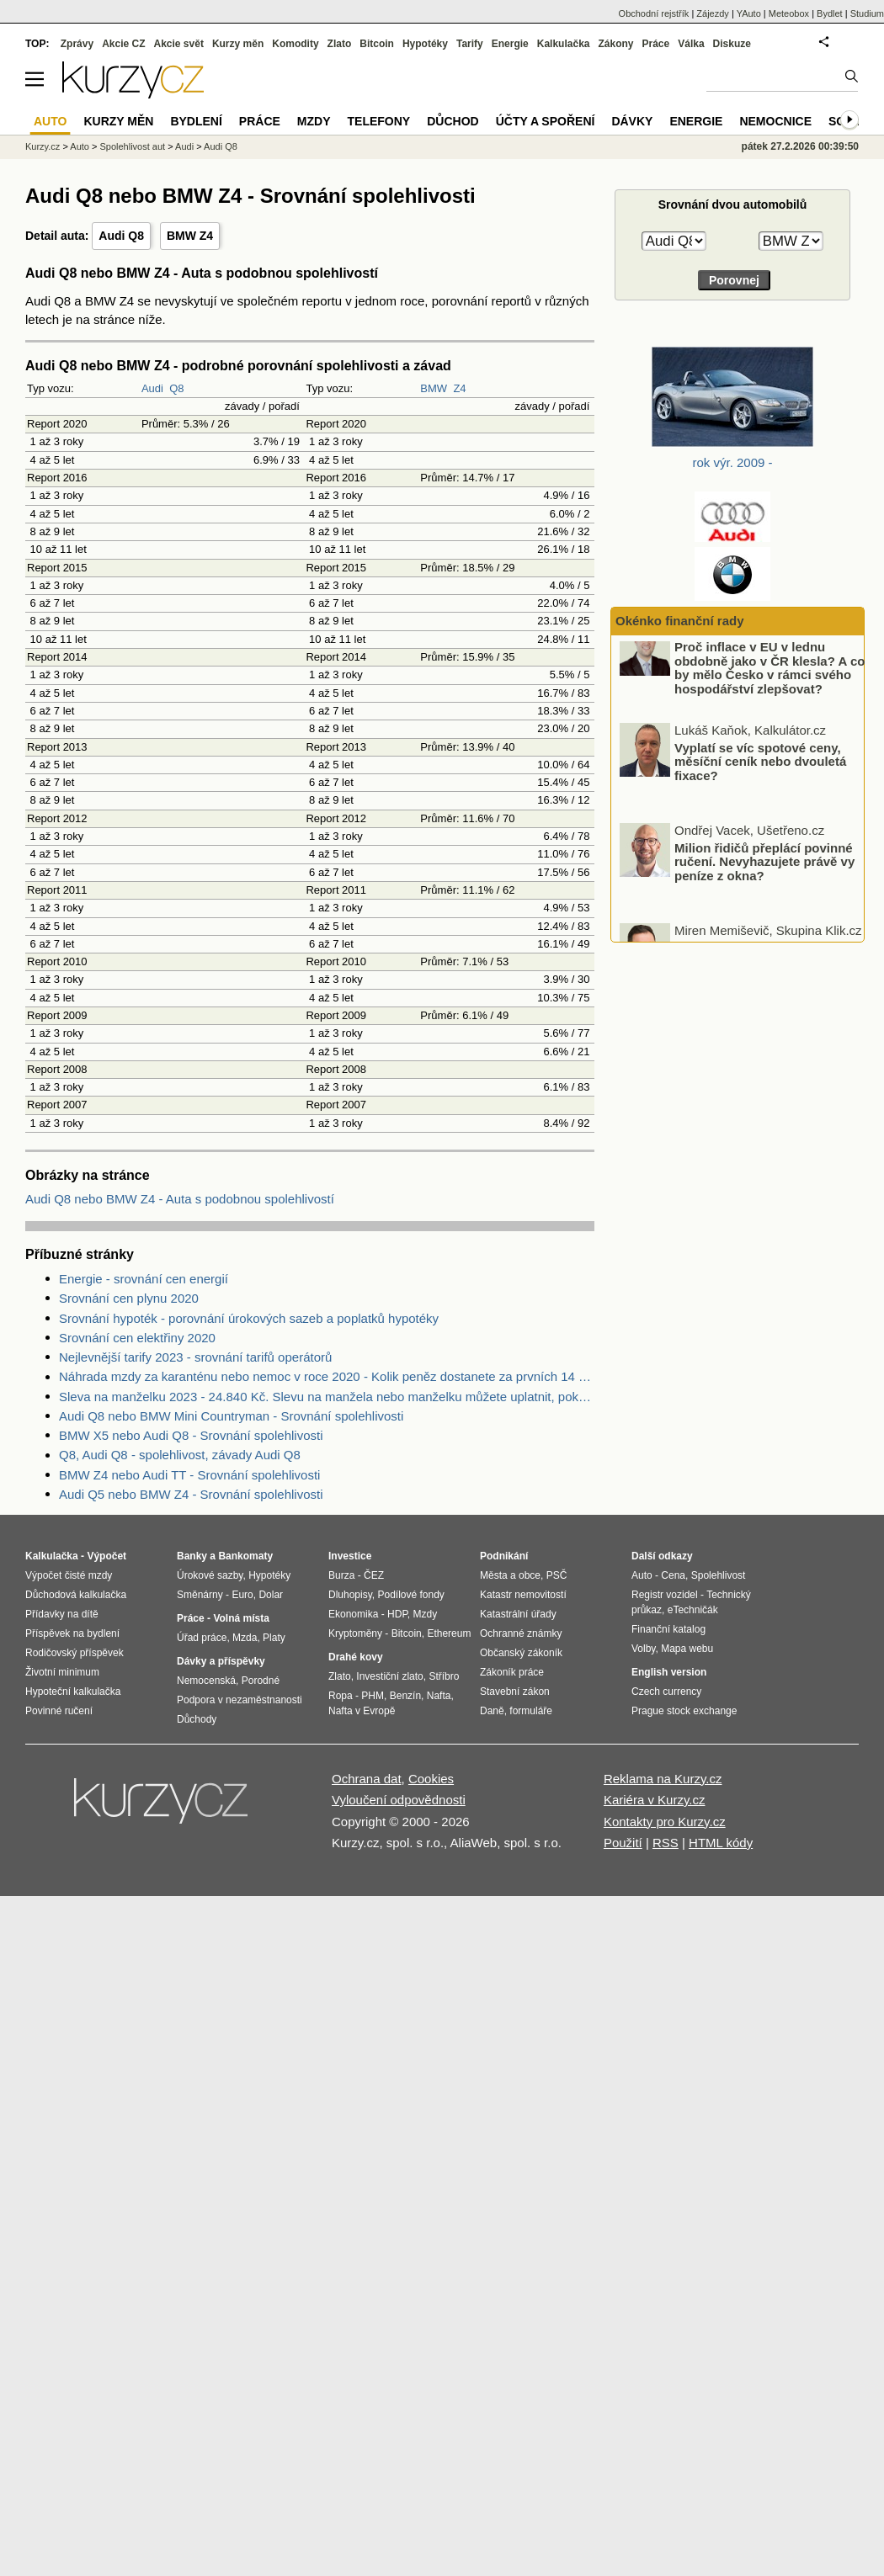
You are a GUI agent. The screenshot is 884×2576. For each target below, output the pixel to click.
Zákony (615, 44)
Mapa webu (687, 1648)
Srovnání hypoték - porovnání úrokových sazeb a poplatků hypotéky (249, 1318)
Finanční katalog (668, 1629)
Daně (492, 1711)
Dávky (631, 121)
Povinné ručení (59, 1711)
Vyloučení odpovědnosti (399, 1800)
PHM (372, 1696)
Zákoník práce (512, 1672)
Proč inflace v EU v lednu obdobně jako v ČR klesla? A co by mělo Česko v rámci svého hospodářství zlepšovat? (769, 689)
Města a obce (510, 1575)
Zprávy (77, 44)
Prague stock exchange (684, 1711)
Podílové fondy (410, 1595)
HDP (397, 1614)
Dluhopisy (350, 1595)
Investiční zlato (389, 1676)
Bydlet (830, 13)
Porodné (261, 1680)
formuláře (530, 1711)
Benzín (405, 1696)
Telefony (379, 121)
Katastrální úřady (518, 1614)
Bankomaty (245, 1556)
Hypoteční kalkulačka (72, 1691)
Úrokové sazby (209, 1575)
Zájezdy (712, 13)
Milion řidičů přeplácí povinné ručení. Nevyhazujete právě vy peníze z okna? (764, 883)
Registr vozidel (664, 1595)
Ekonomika (353, 1614)
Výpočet (106, 1556)
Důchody (196, 1719)
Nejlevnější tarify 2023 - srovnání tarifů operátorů (195, 1357)
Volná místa (241, 1618)
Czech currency (666, 1691)
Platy (274, 1638)
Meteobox (789, 13)
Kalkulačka (563, 44)
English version (668, 1672)
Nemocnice (775, 121)
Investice (349, 1556)
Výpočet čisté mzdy (68, 1575)
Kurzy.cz (42, 146)
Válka (691, 44)
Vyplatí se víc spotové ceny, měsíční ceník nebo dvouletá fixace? (760, 783)
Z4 (459, 388)
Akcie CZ (123, 44)
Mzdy (314, 121)
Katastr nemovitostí (523, 1595)
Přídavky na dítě (62, 1614)
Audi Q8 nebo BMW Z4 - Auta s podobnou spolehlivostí (179, 1199)
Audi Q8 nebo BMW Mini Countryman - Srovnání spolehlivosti (231, 1416)
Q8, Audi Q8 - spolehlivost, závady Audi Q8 (180, 1454)
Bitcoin (376, 44)
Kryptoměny (355, 1633)
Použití (623, 1842)
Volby (643, 1648)
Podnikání (504, 1556)
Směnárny (200, 1595)
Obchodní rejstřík (654, 13)
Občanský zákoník (521, 1653)
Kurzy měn (238, 44)
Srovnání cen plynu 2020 (129, 1298)
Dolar (270, 1595)
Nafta (439, 1696)
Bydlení (195, 121)
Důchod (452, 121)
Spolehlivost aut (132, 146)
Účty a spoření (545, 121)
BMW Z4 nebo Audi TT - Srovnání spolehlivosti (189, 1475)
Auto (79, 146)
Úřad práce (201, 1638)
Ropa (340, 1696)
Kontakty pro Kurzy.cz (665, 1821)
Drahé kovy (355, 1657)
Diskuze (732, 44)
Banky (192, 1556)
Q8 (176, 388)
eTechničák (693, 1610)
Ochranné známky (521, 1633)
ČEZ (374, 1575)
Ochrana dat (367, 1778)
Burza (341, 1575)
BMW (433, 388)
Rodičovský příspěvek (74, 1653)
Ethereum (449, 1633)
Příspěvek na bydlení (72, 1633)
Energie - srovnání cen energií (143, 1279)
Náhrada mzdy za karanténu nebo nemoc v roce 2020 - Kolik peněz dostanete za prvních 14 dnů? (326, 1376)
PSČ (556, 1575)
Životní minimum (62, 1672)
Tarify (469, 44)
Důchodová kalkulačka (75, 1595)
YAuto (749, 13)
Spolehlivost (718, 1575)
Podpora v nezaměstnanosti (239, 1700)
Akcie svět (179, 44)
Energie (510, 44)
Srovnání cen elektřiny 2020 (137, 1337)
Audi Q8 (121, 235)
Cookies (431, 1778)
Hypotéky (425, 44)
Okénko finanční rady (679, 620)
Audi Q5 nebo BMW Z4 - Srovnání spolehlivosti (190, 1494)
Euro (242, 1595)
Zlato (340, 44)
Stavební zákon (515, 1691)
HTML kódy (721, 1842)
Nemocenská (206, 1680)
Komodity (295, 44)
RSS (665, 1842)
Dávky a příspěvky (221, 1661)
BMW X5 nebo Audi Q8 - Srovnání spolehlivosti (191, 1435)
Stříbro (444, 1676)
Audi (152, 388)
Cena (673, 1575)
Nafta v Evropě (361, 1711)
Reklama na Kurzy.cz (663, 1778)
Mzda (244, 1638)
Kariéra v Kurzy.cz (655, 1800)
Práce (656, 44)
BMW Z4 (190, 235)
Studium (867, 13)
